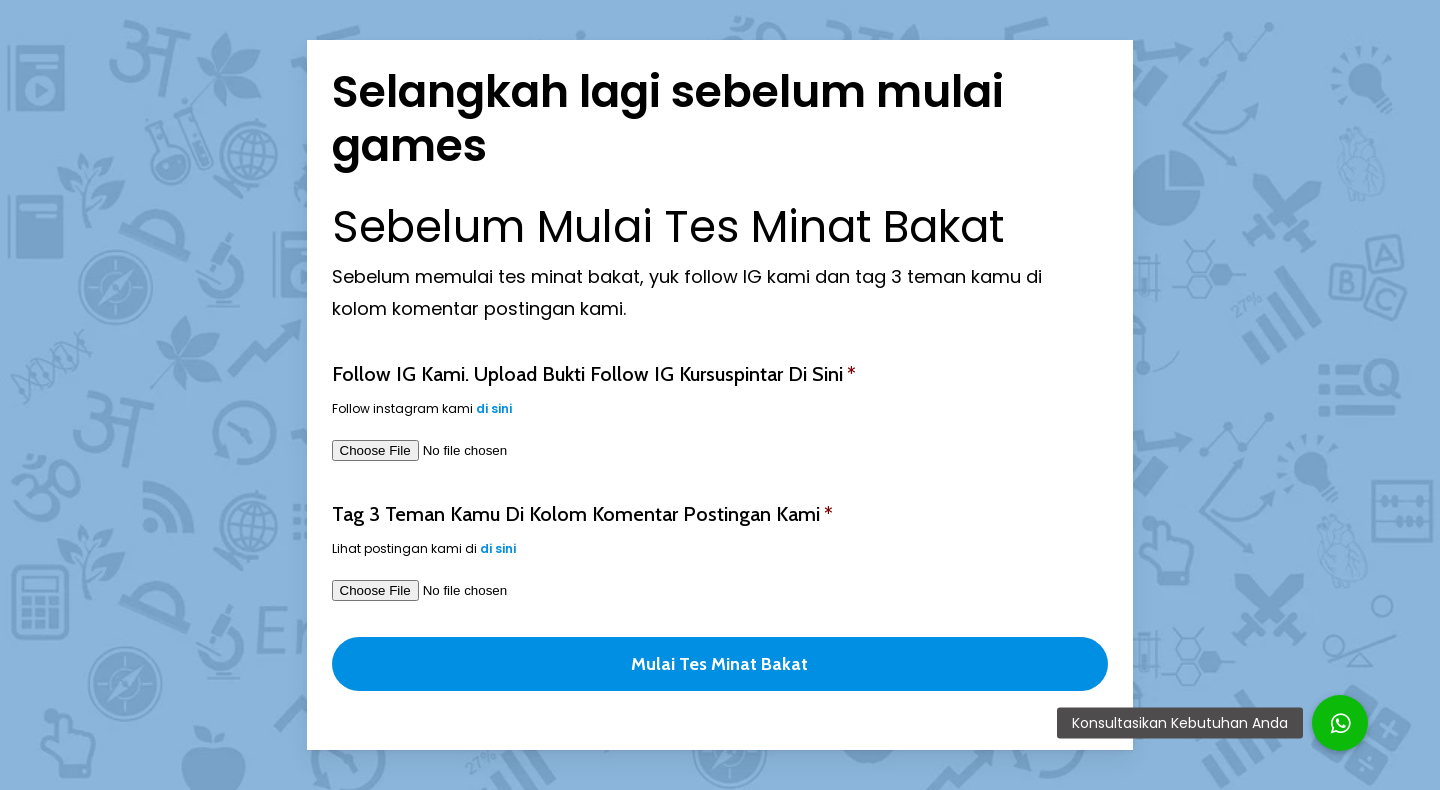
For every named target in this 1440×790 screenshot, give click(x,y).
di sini (494, 408)
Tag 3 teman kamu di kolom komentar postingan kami (582, 514)
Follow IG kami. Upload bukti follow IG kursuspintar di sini (594, 374)
